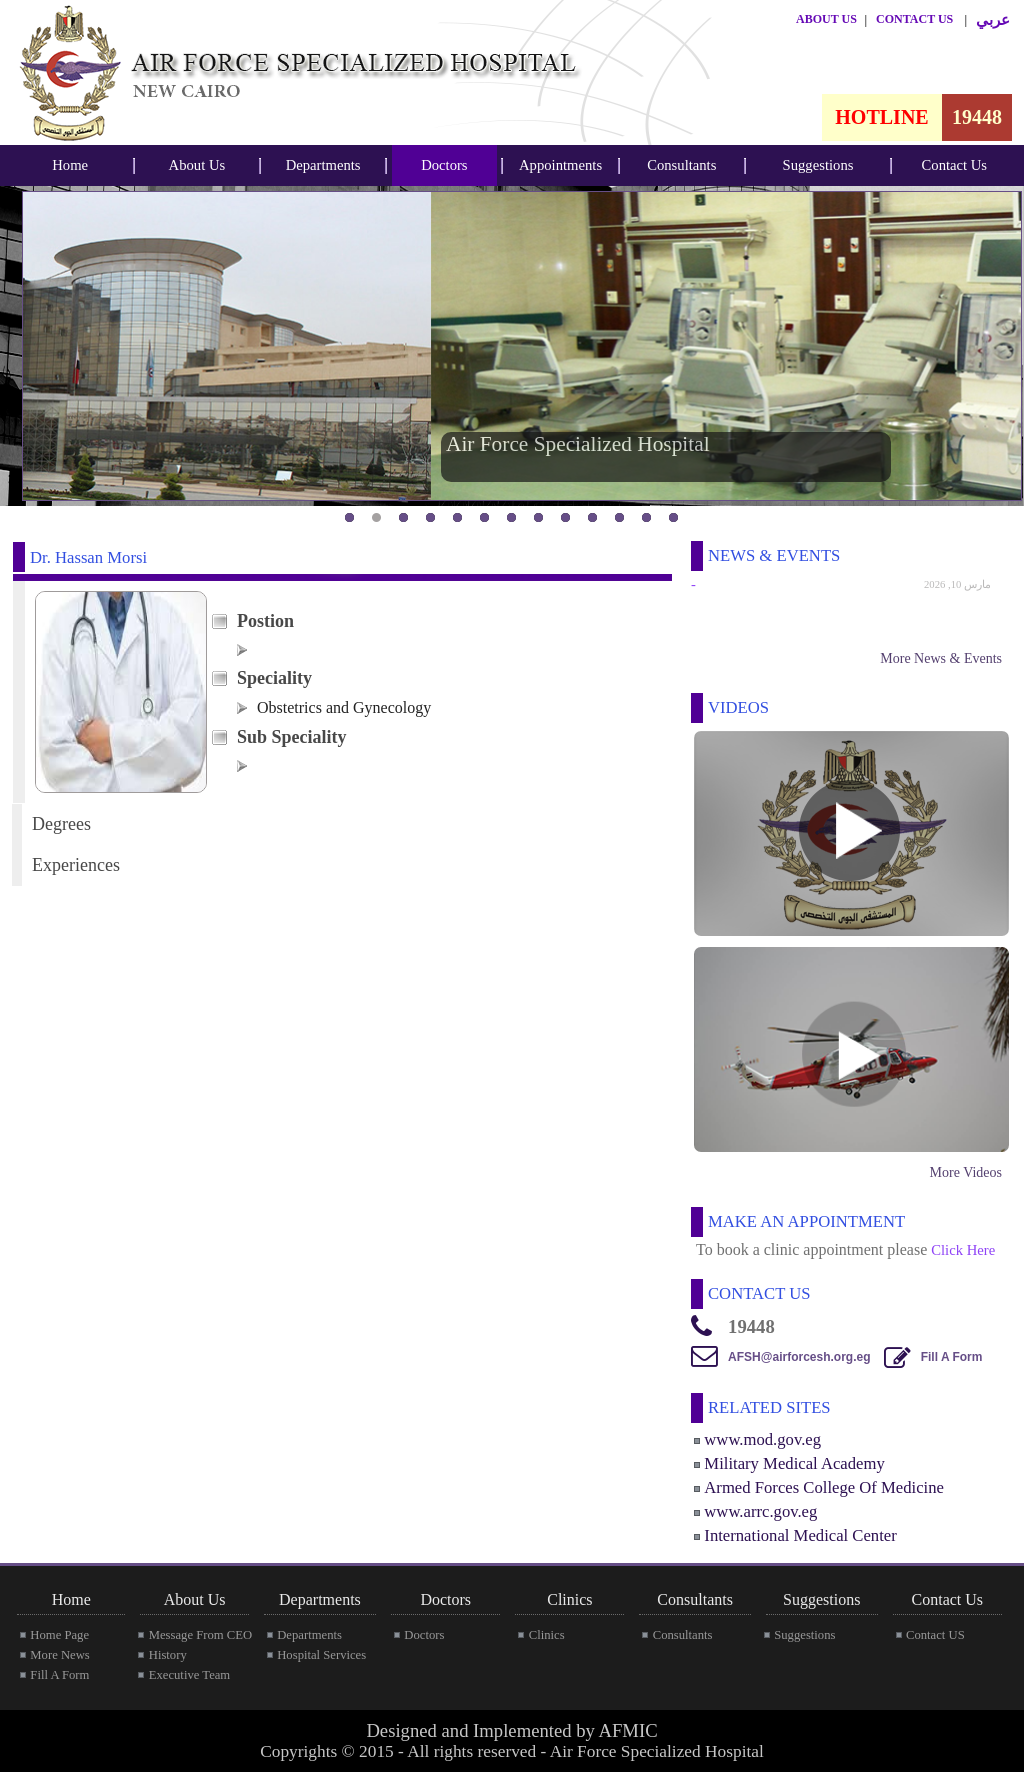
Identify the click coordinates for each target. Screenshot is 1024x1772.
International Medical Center (800, 1535)
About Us (197, 165)
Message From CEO (200, 1635)
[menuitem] (70, 165)
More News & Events (941, 658)
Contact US (935, 1635)
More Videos (966, 1172)
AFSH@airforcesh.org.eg (799, 1357)
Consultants (681, 165)
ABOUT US (826, 19)
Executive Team (189, 1675)
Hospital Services (321, 1655)
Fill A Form (952, 1357)
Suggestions (818, 165)
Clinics (547, 1635)
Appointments (560, 165)
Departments (323, 165)
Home (70, 165)
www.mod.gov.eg (762, 1439)
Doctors (444, 165)
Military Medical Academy (794, 1463)
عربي (993, 20)
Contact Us (955, 165)
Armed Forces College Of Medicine (824, 1487)
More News (59, 1655)
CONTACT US (914, 19)
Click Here (963, 1250)
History (168, 1655)
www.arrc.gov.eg (760, 1511)
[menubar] (70, 165)
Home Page (59, 1635)
